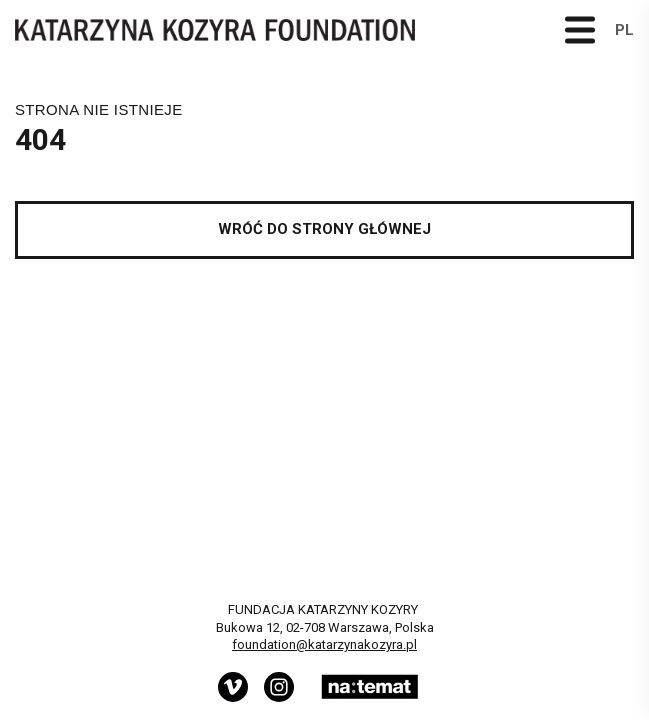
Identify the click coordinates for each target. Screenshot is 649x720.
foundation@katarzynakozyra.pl (324, 644)
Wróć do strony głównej (324, 229)
